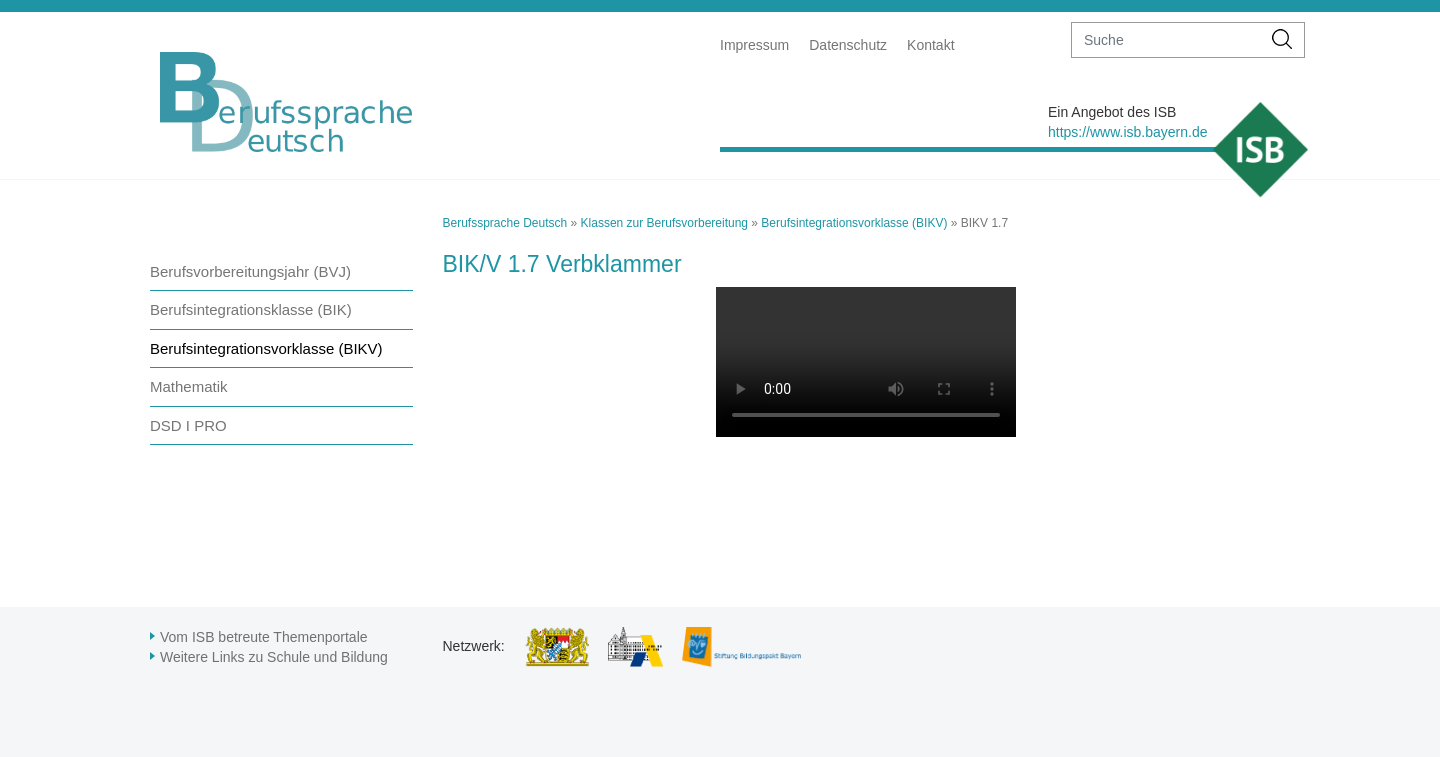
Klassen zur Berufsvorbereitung (664, 223)
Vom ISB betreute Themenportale (264, 637)
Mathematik (189, 386)
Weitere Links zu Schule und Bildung (274, 657)
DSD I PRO (188, 425)
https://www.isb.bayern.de (1128, 132)
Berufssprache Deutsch (505, 223)
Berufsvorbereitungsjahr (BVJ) (250, 271)
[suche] (1166, 40)
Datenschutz (848, 45)
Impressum (754, 45)
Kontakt (930, 45)
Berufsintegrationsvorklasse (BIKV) (266, 348)
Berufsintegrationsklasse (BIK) (251, 309)
